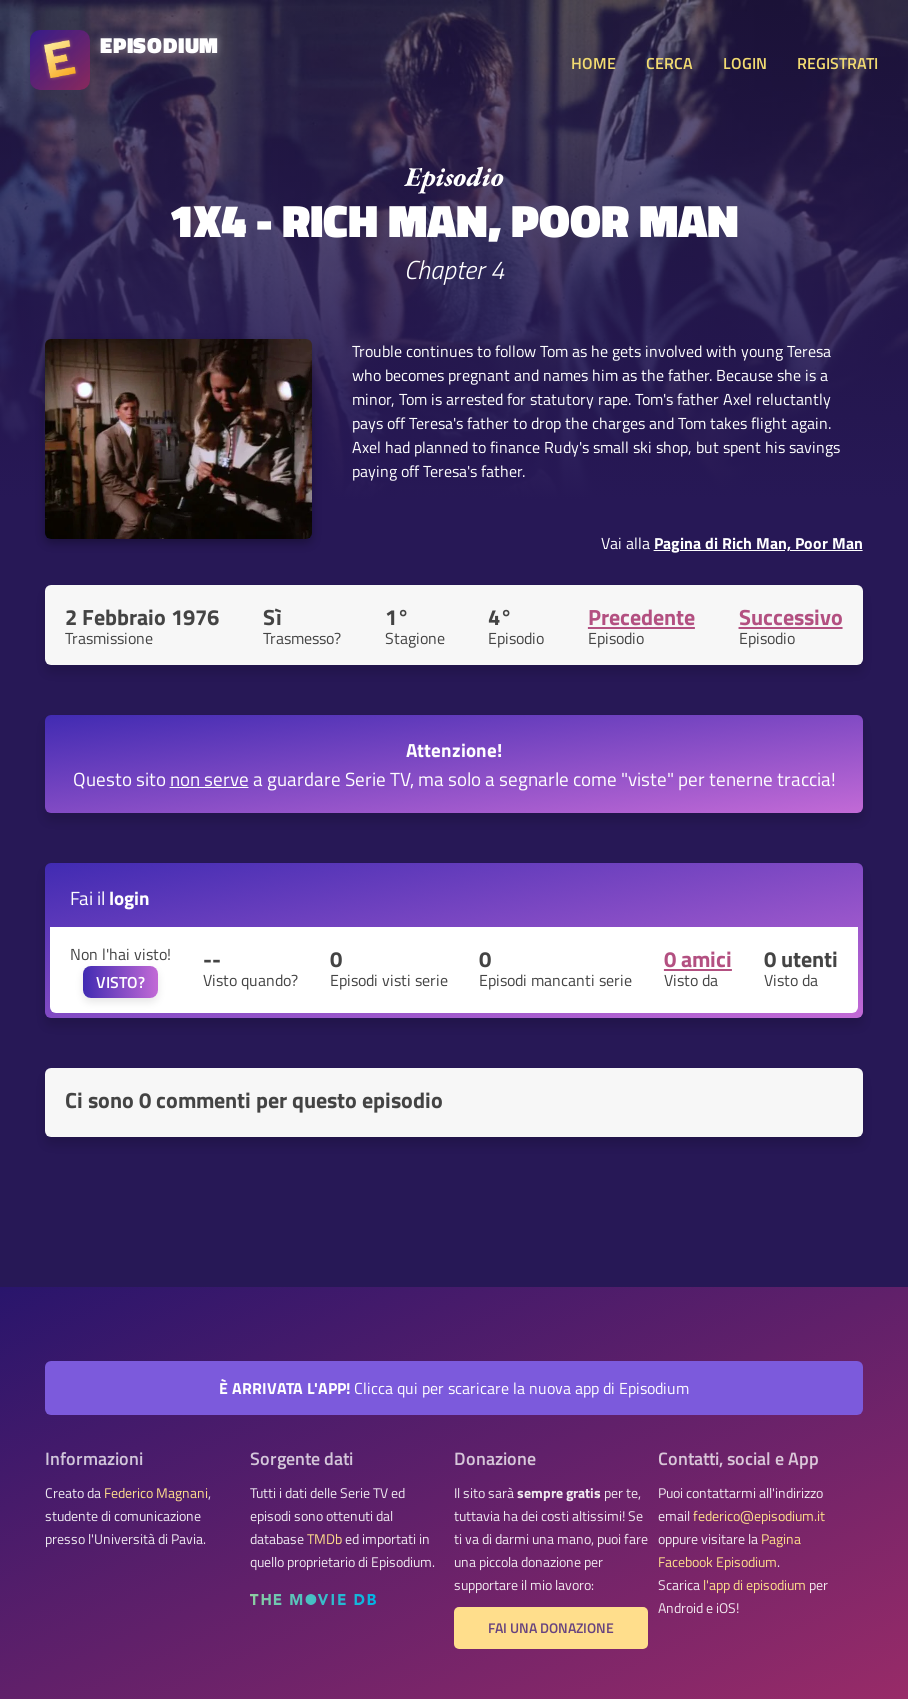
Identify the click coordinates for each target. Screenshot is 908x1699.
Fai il (110, 897)
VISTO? (120, 982)
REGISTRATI (837, 63)
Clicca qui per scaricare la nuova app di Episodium (454, 1388)
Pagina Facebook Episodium (729, 1550)
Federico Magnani (156, 1493)
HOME (593, 63)
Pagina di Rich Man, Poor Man (758, 543)
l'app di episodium (754, 1585)
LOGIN (745, 63)
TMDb (324, 1539)
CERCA (669, 63)
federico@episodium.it (759, 1516)
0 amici (698, 959)
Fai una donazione (551, 1628)
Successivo (791, 617)
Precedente (641, 617)
